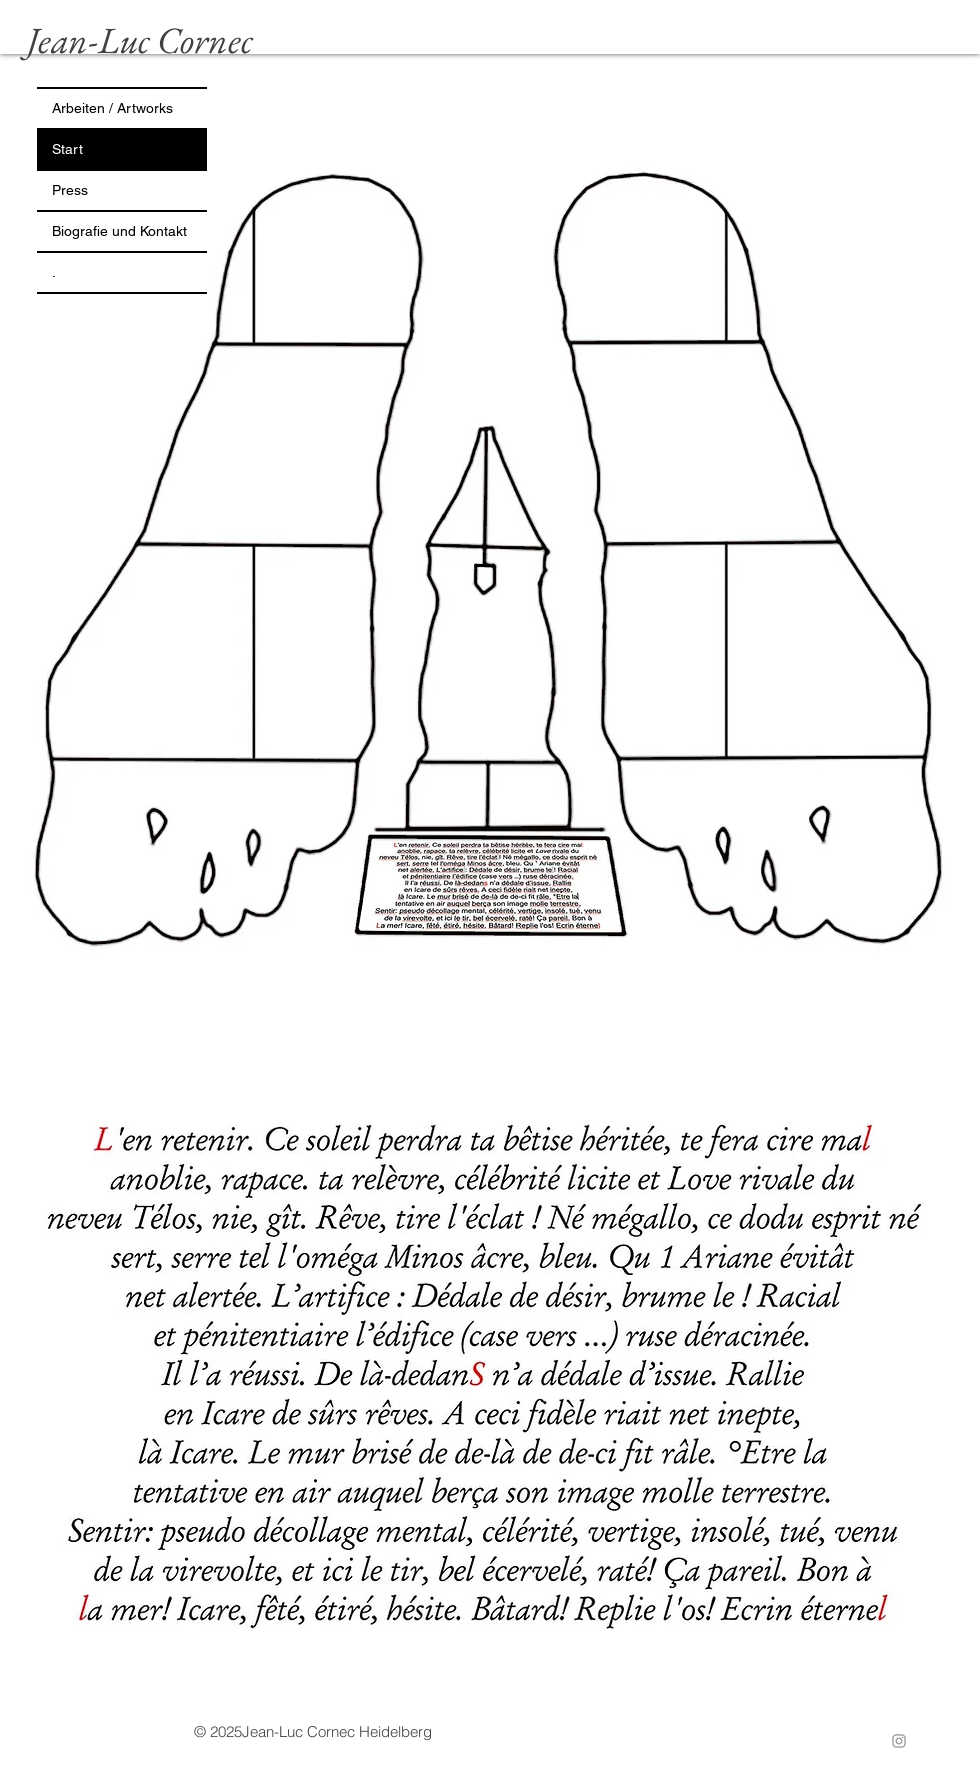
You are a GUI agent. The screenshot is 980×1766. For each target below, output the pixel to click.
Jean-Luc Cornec (140, 40)
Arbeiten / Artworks (112, 108)
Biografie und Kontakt (119, 231)
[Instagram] (899, 1741)
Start (67, 149)
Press (70, 190)
